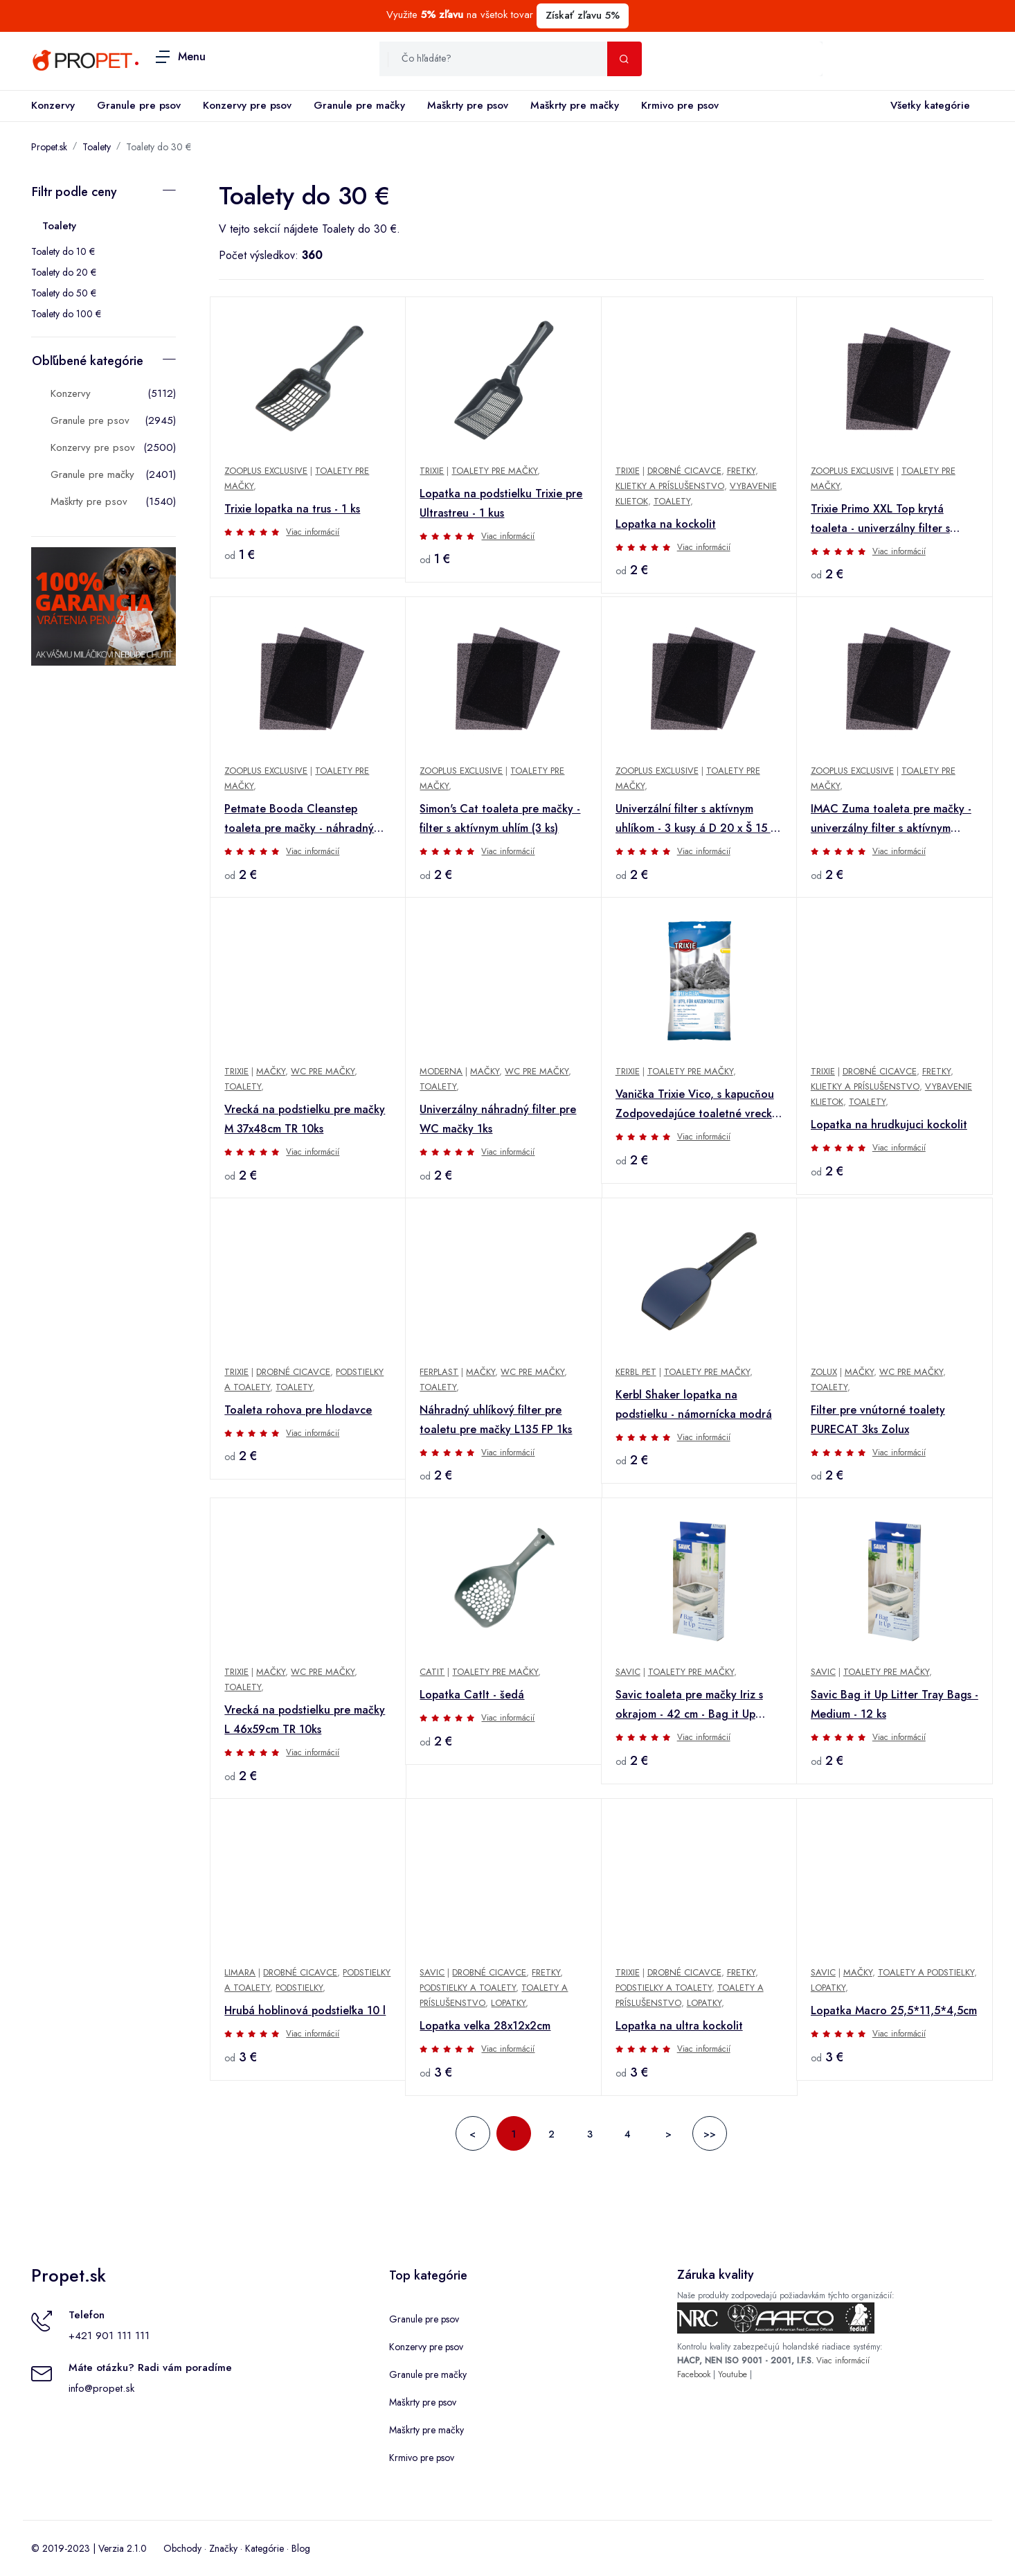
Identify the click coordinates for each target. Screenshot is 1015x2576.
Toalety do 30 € (158, 147)
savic (628, 1671)
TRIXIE (432, 470)
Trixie (236, 1071)
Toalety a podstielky (926, 1972)
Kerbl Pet (636, 1371)
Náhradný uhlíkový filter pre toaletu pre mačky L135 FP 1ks (496, 1419)
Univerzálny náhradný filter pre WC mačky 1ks (498, 1119)
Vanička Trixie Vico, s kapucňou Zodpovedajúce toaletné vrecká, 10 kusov (699, 1104)
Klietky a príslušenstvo (670, 485)
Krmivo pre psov (680, 105)
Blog (300, 2548)
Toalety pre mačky (494, 470)
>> (709, 2134)
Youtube (732, 2374)
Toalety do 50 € (63, 293)
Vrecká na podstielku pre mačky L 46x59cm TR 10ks (304, 1719)
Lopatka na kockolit (666, 524)
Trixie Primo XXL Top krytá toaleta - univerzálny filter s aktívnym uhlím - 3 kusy (880, 519)
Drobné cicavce (684, 470)
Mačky (270, 1071)
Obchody (182, 2548)
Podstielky (299, 1987)
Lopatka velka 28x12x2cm (485, 2026)
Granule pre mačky (359, 105)
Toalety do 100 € (66, 314)
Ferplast (439, 1371)
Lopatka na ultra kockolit (679, 2026)
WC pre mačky (322, 1071)
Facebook (693, 2374)
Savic (432, 1972)
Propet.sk (49, 147)
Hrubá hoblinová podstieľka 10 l (305, 2010)
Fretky (741, 470)
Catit (432, 1671)
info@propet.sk (101, 2388)
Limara (239, 1972)
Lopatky (508, 2002)
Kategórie (264, 2548)
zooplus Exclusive (265, 470)
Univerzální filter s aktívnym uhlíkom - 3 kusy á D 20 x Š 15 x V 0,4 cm (695, 819)
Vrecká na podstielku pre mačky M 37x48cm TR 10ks (304, 1119)
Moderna (441, 1071)
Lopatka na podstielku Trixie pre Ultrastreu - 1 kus (501, 503)
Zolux (824, 1371)
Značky (223, 2548)
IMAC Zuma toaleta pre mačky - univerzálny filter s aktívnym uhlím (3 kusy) (891, 819)
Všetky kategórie (927, 106)
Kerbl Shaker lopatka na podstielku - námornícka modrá (694, 1404)
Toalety (96, 147)
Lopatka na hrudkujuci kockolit (889, 1124)
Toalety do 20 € (63, 272)
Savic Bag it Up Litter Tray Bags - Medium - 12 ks (894, 1704)
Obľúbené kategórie (87, 361)
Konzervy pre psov (247, 105)
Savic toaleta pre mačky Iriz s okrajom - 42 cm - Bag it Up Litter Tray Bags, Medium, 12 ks (695, 1705)
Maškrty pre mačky (574, 105)
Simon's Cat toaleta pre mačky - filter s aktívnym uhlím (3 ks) (500, 818)
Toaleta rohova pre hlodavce (298, 1410)
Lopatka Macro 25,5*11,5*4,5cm (894, 2010)
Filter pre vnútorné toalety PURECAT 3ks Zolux (878, 1419)
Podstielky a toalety (468, 1987)
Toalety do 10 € (63, 251)
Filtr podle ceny (74, 192)
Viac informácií (312, 532)
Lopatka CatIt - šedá (472, 1695)
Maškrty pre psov (467, 105)
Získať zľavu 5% (583, 15)
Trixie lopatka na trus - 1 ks (292, 509)
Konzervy (53, 105)
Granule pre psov (139, 105)
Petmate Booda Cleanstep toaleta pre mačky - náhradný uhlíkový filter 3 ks (299, 819)
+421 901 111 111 (109, 2335)
